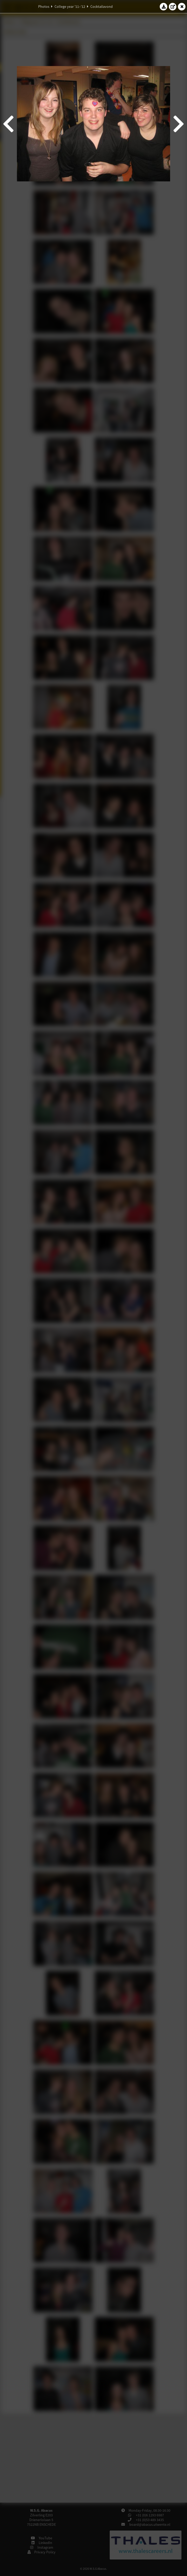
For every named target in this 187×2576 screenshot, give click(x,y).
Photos (43, 6)
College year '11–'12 (70, 6)
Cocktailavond (101, 6)
